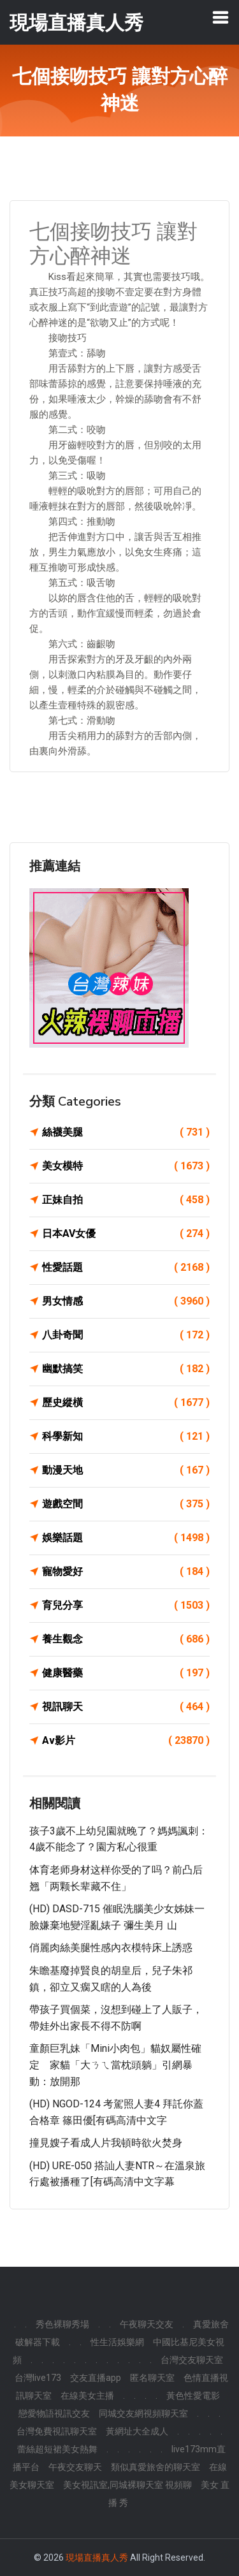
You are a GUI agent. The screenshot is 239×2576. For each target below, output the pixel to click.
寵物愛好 (126, 1572)
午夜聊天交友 (146, 2324)
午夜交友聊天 (75, 2467)
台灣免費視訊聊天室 (57, 2431)
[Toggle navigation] (220, 17)
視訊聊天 (126, 1707)
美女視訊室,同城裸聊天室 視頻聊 (127, 2485)
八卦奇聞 (126, 1335)
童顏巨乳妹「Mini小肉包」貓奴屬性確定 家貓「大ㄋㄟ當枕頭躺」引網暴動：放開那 (115, 2064)
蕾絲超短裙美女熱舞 (57, 2449)
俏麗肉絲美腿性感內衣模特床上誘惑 (110, 1948)
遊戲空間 (126, 1504)
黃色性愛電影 (193, 2395)
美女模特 (126, 1166)
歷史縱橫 (126, 1403)
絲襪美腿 (126, 1132)
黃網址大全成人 (137, 2431)
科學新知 (126, 1436)
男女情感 (126, 1301)
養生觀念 (126, 1639)
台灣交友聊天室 (192, 2360)
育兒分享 (126, 1605)
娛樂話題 (126, 1538)
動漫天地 (126, 1470)
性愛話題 (126, 1268)
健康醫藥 (126, 1673)
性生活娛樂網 (117, 2342)
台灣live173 (38, 2378)
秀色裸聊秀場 (62, 2324)
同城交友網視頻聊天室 (143, 2413)
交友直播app (95, 2378)
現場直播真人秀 (97, 2557)
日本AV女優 (126, 1234)
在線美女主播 (87, 2395)
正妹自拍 (126, 1200)
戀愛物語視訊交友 (54, 2413)
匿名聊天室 (152, 2378)
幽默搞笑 (126, 1369)
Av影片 (126, 1741)
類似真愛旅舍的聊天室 (155, 2467)
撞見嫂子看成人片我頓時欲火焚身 (105, 2143)
